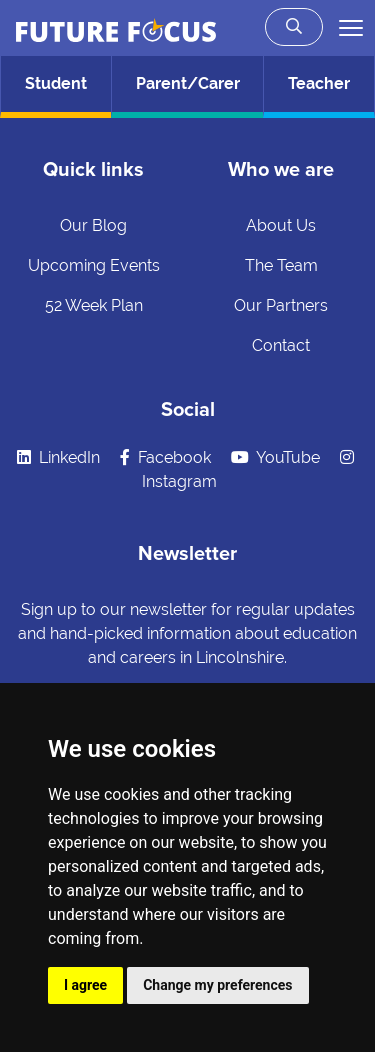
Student (56, 83)
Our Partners (281, 305)
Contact (281, 345)
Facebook (165, 457)
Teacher (319, 83)
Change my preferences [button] (217, 985)
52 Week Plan (94, 305)
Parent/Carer (188, 83)
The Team (281, 265)
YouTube (275, 457)
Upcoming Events (94, 265)
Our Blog (93, 225)
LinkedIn (58, 457)
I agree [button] (85, 985)
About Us (281, 225)
